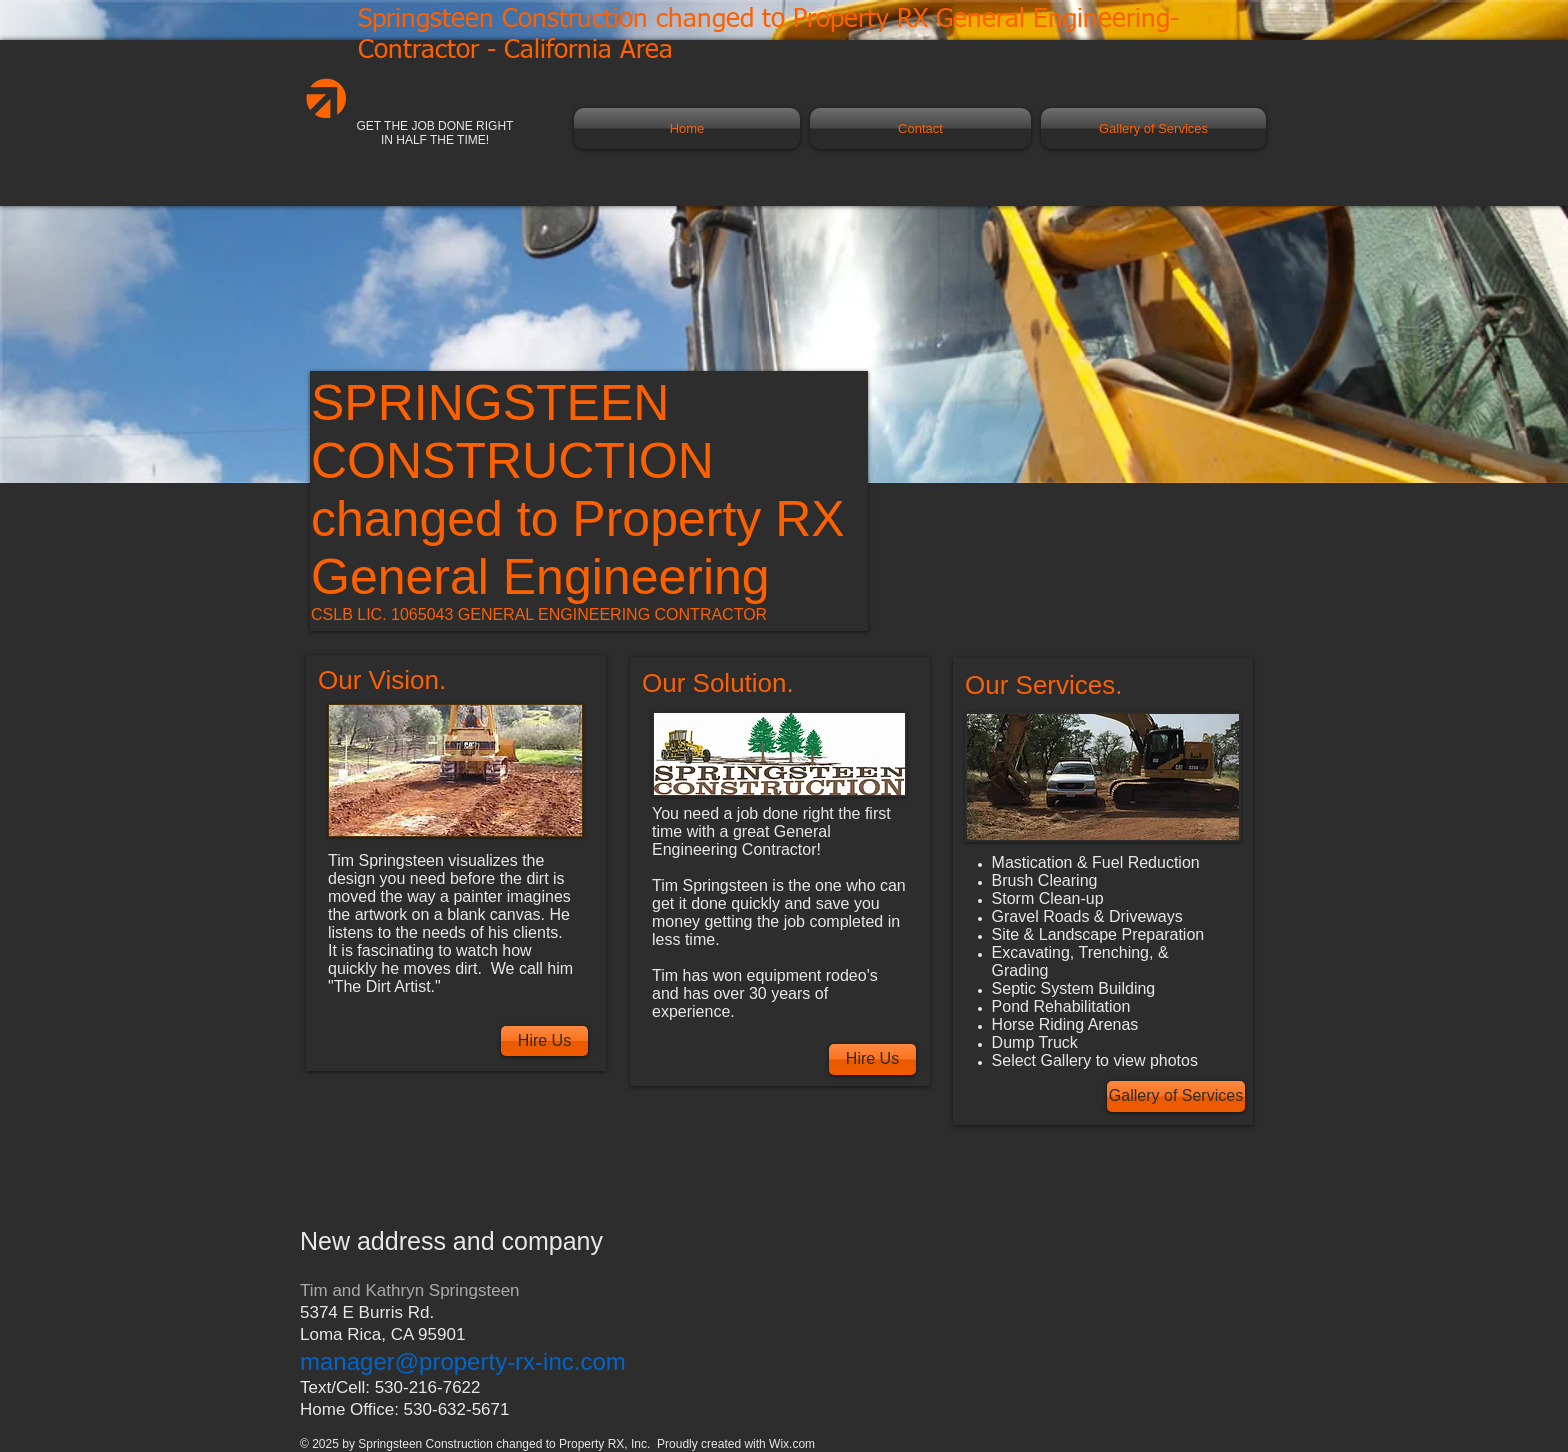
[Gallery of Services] (1176, 1096)
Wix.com (792, 1444)
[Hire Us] (544, 1041)
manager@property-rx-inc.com (463, 1361)
